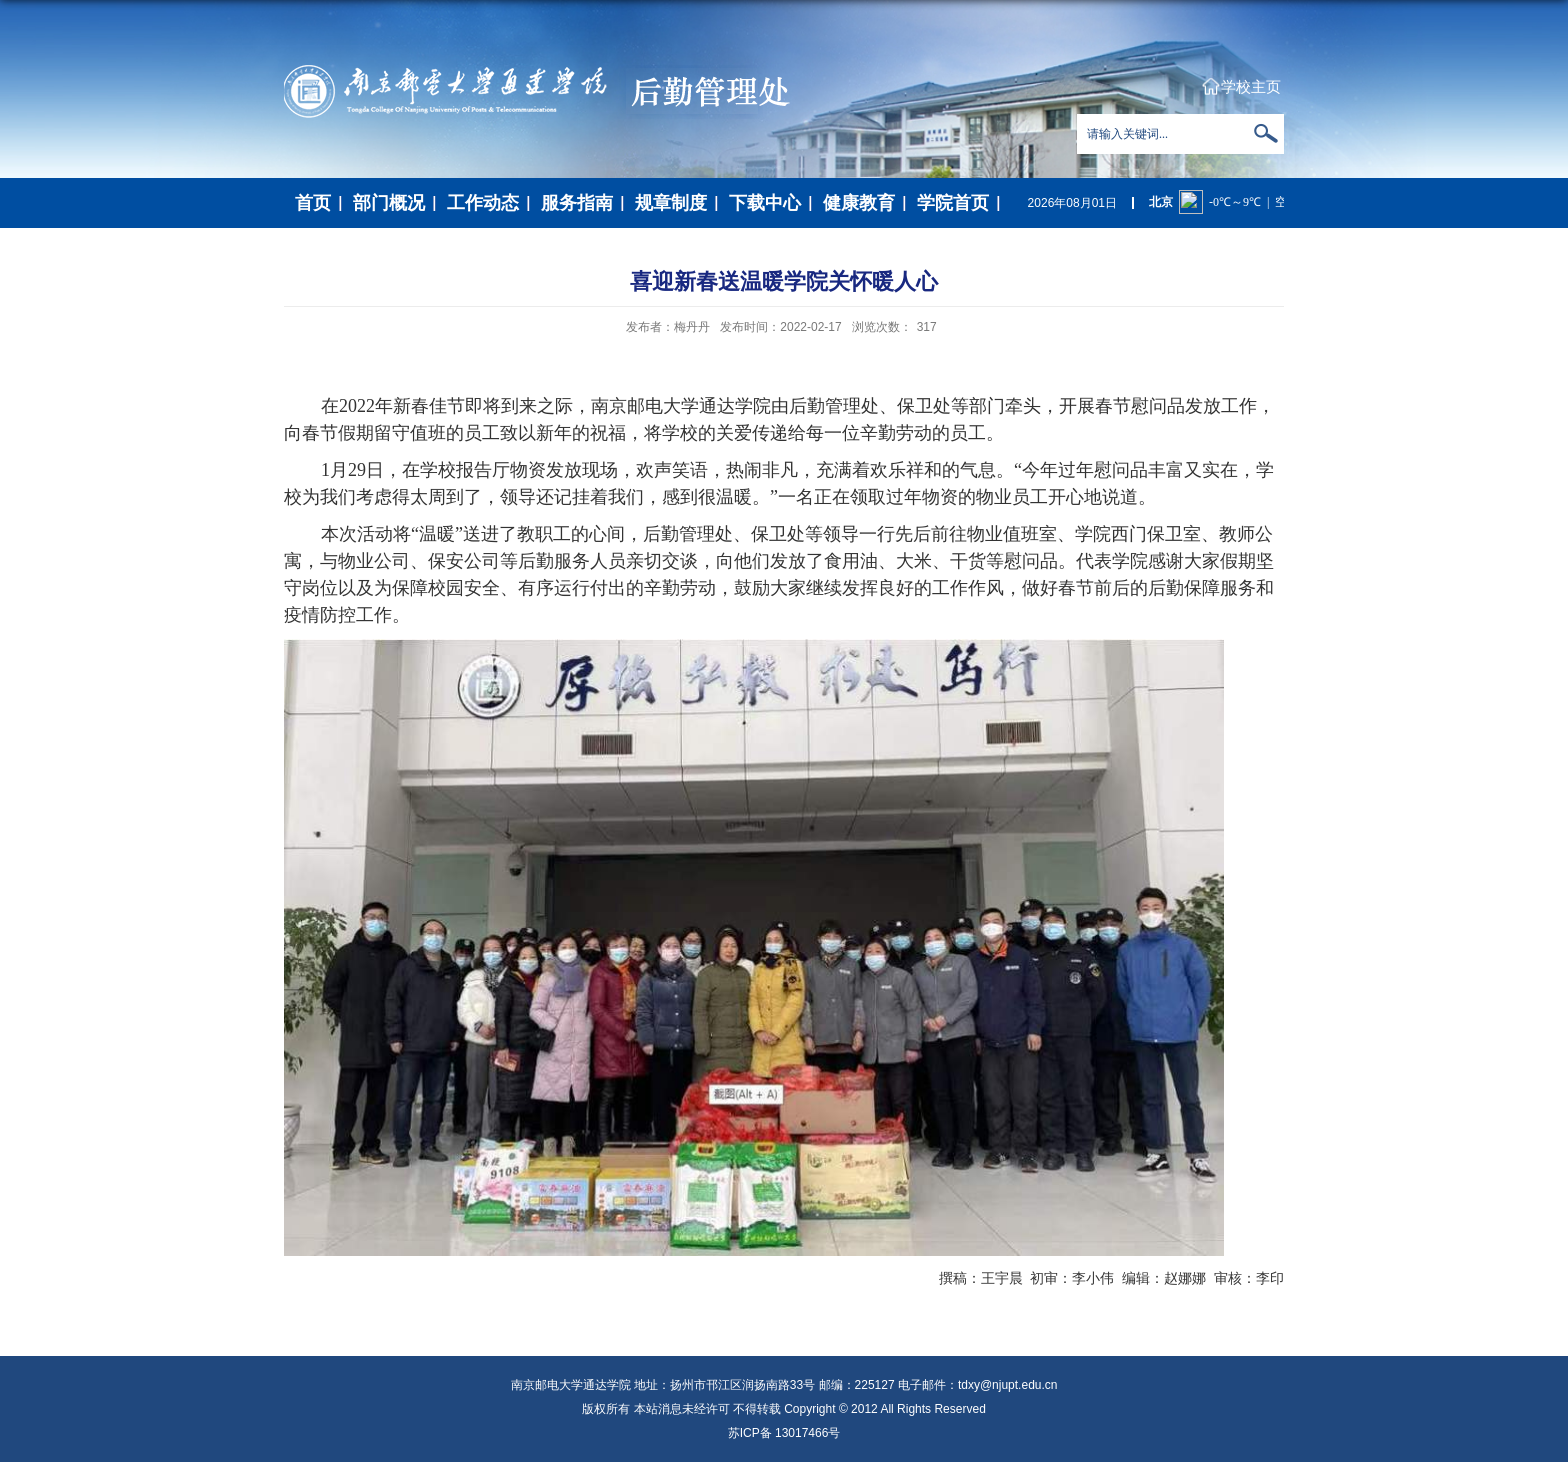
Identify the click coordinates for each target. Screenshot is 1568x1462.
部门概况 (389, 203)
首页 (313, 203)
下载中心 (765, 203)
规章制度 (671, 203)
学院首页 (953, 203)
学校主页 (1251, 86)
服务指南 (577, 203)
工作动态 (483, 203)
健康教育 (859, 203)
